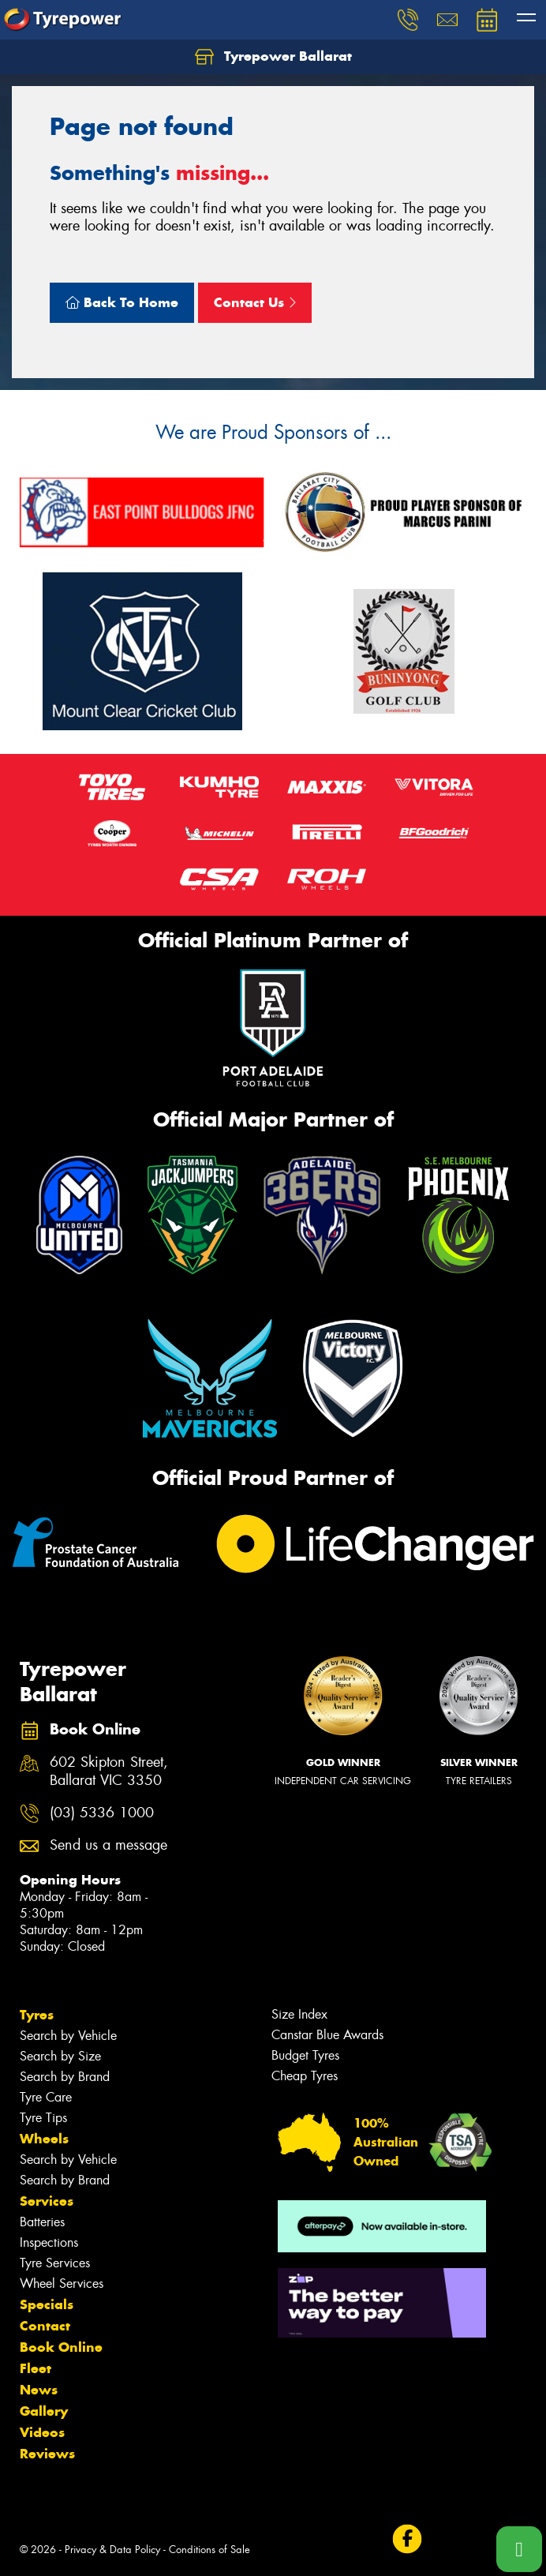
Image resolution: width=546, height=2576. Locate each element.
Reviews (47, 2453)
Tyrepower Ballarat (273, 56)
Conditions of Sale (209, 2549)
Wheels (44, 2138)
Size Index (299, 2014)
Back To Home (121, 302)
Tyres (37, 2014)
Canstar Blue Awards (327, 2035)
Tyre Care (46, 2097)
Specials (46, 2304)
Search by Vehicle (68, 2035)
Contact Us (255, 302)
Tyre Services (55, 2263)
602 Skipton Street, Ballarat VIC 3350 (109, 1771)
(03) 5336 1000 (102, 1813)
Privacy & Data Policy (112, 2549)
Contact (45, 2325)
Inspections (49, 2242)
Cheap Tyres (304, 2076)
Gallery (44, 2411)
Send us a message (108, 1845)
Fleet (35, 2368)
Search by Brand (65, 2076)
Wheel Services (61, 2283)
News (39, 2389)
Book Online (61, 2347)
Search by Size (60, 2056)
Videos (42, 2432)
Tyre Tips (43, 2117)
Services (46, 2201)
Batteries (42, 2222)
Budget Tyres (305, 2055)
